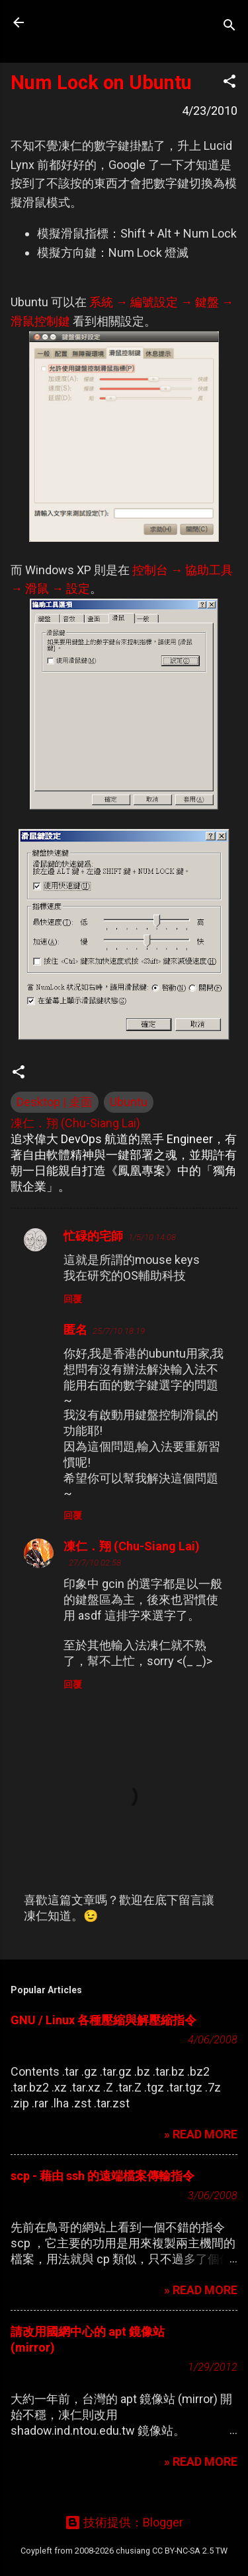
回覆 (72, 1299)
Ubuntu (128, 1102)
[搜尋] (229, 27)
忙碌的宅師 (93, 1236)
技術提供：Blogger (124, 2522)
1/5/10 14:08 (152, 1237)
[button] (229, 83)
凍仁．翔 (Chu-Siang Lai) (131, 1546)
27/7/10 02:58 (95, 1563)
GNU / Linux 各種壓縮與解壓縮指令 (103, 2020)
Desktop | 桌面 (55, 1102)
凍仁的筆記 (94, 22)
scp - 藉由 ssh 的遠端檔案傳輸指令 (102, 2176)
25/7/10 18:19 (119, 1331)
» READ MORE (200, 2134)
